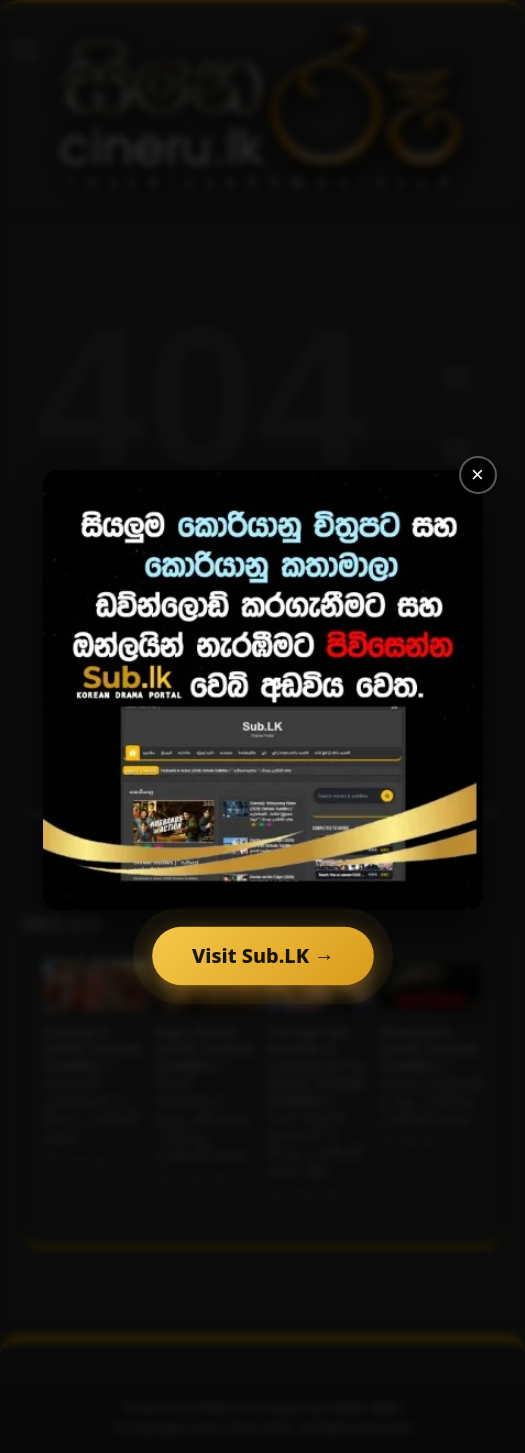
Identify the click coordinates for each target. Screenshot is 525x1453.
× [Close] (477, 474)
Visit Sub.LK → (263, 955)
